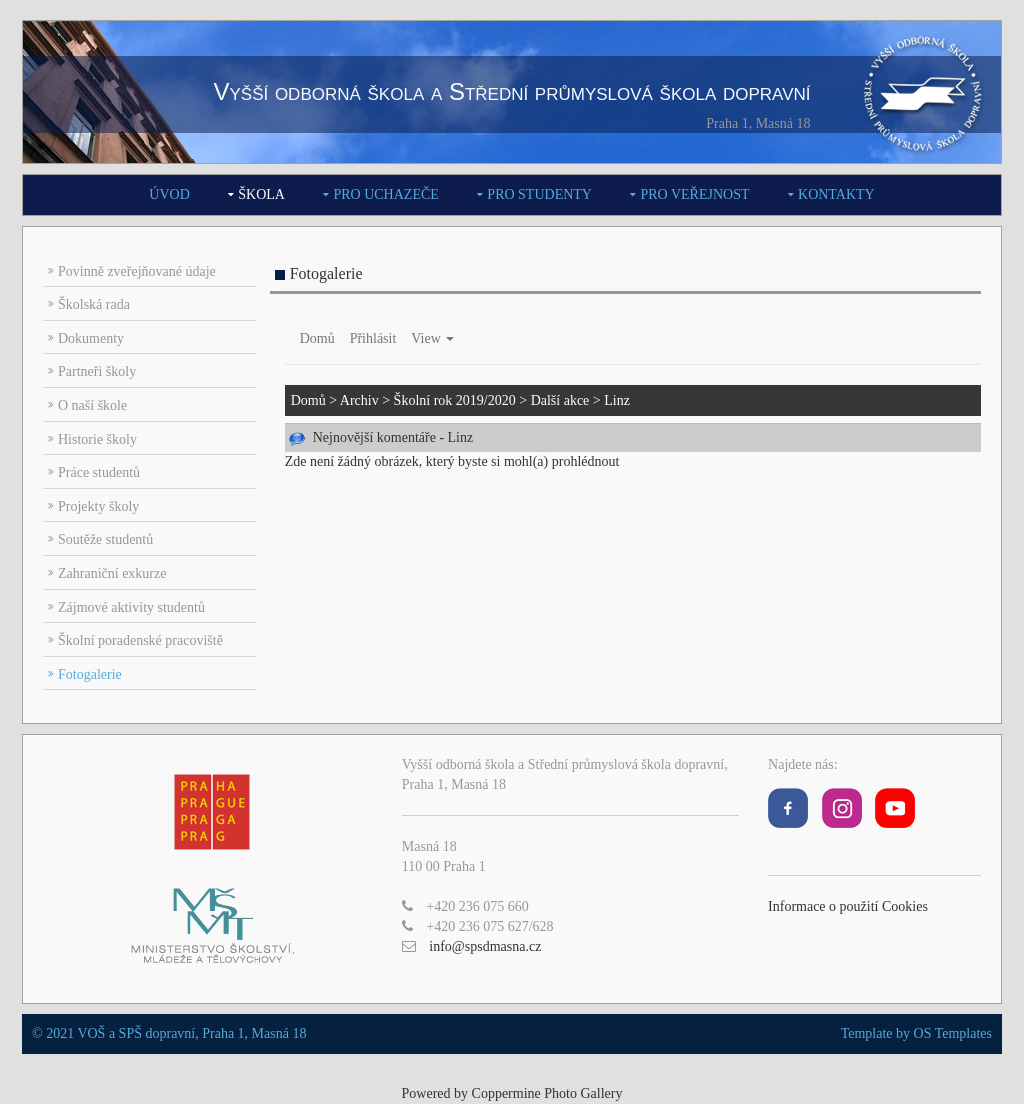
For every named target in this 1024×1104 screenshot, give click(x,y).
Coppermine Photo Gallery (547, 1093)
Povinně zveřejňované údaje (137, 271)
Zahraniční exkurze (112, 573)
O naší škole (92, 405)
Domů (317, 338)
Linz (617, 400)
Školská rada (94, 304)
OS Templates (953, 1033)
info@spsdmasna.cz (485, 946)
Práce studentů (99, 472)
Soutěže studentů (105, 539)
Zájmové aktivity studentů (131, 607)
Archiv (359, 400)
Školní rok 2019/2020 (455, 400)
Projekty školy (98, 506)
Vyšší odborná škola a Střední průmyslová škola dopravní (511, 91)
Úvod (169, 194)
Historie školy (97, 439)
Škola (261, 194)
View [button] (432, 338)
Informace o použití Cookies (848, 906)
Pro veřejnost (694, 194)
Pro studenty (539, 194)
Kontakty (836, 194)
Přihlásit (373, 338)
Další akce (560, 400)
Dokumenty (91, 338)
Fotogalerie (90, 674)
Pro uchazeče (385, 194)
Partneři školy (97, 371)
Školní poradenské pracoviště (140, 640)
